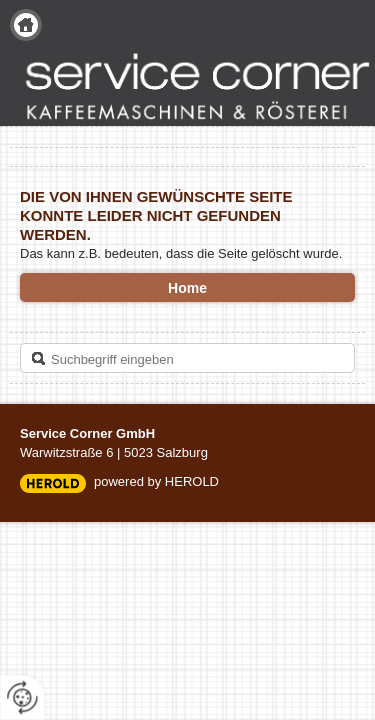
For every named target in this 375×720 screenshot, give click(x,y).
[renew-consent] (22, 697)
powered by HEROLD (156, 481)
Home (26, 25)
